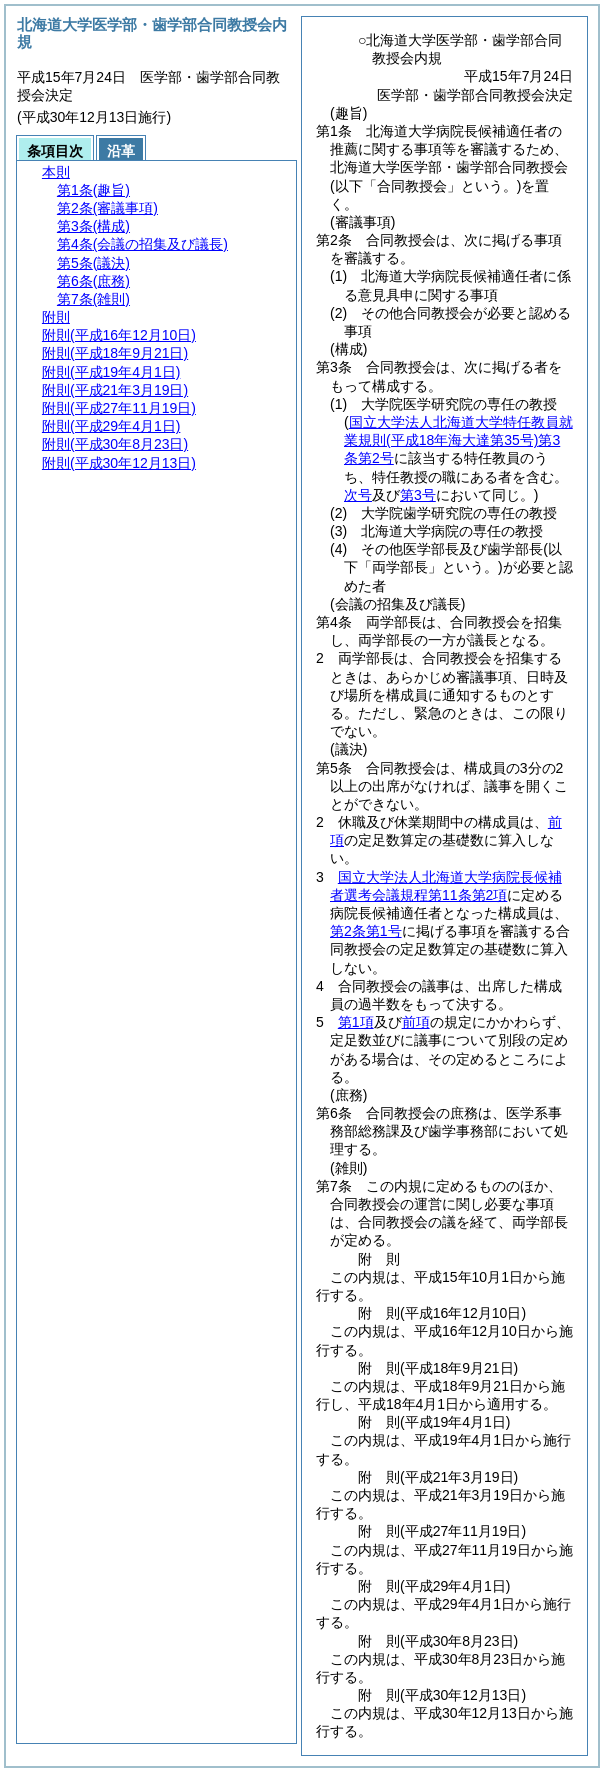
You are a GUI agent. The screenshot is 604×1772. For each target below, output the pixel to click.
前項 (416, 1022)
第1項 (356, 1022)
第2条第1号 (366, 931)
